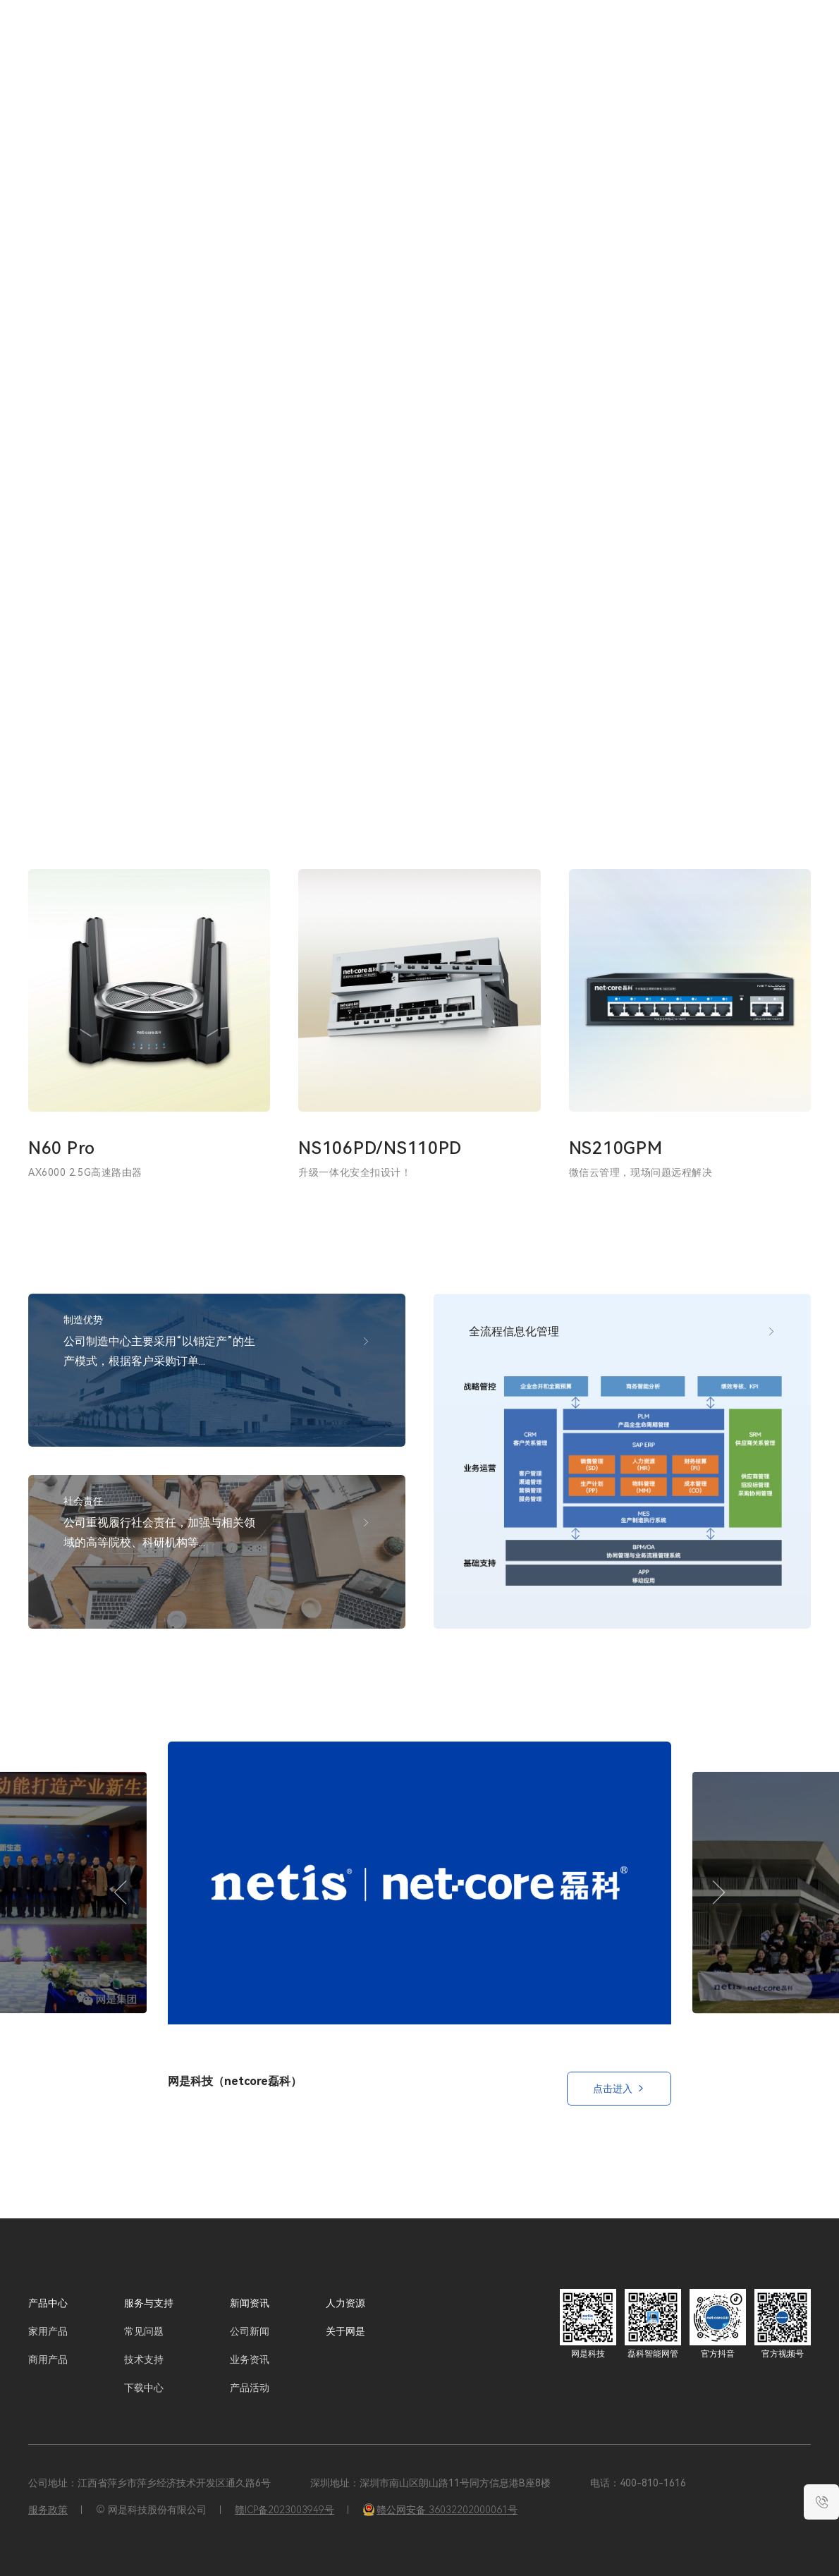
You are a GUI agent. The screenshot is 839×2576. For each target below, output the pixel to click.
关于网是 (649, 42)
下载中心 (144, 2387)
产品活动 (249, 2387)
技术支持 (144, 2359)
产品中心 (48, 2303)
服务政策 (48, 2509)
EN (766, 42)
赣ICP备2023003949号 (284, 2509)
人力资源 (596, 42)
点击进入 (619, 2089)
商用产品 (48, 2359)
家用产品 (48, 2331)
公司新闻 (249, 2331)
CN (742, 42)
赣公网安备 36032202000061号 (440, 2509)
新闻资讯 (542, 42)
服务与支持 (483, 42)
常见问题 (144, 2331)
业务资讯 (249, 2359)
